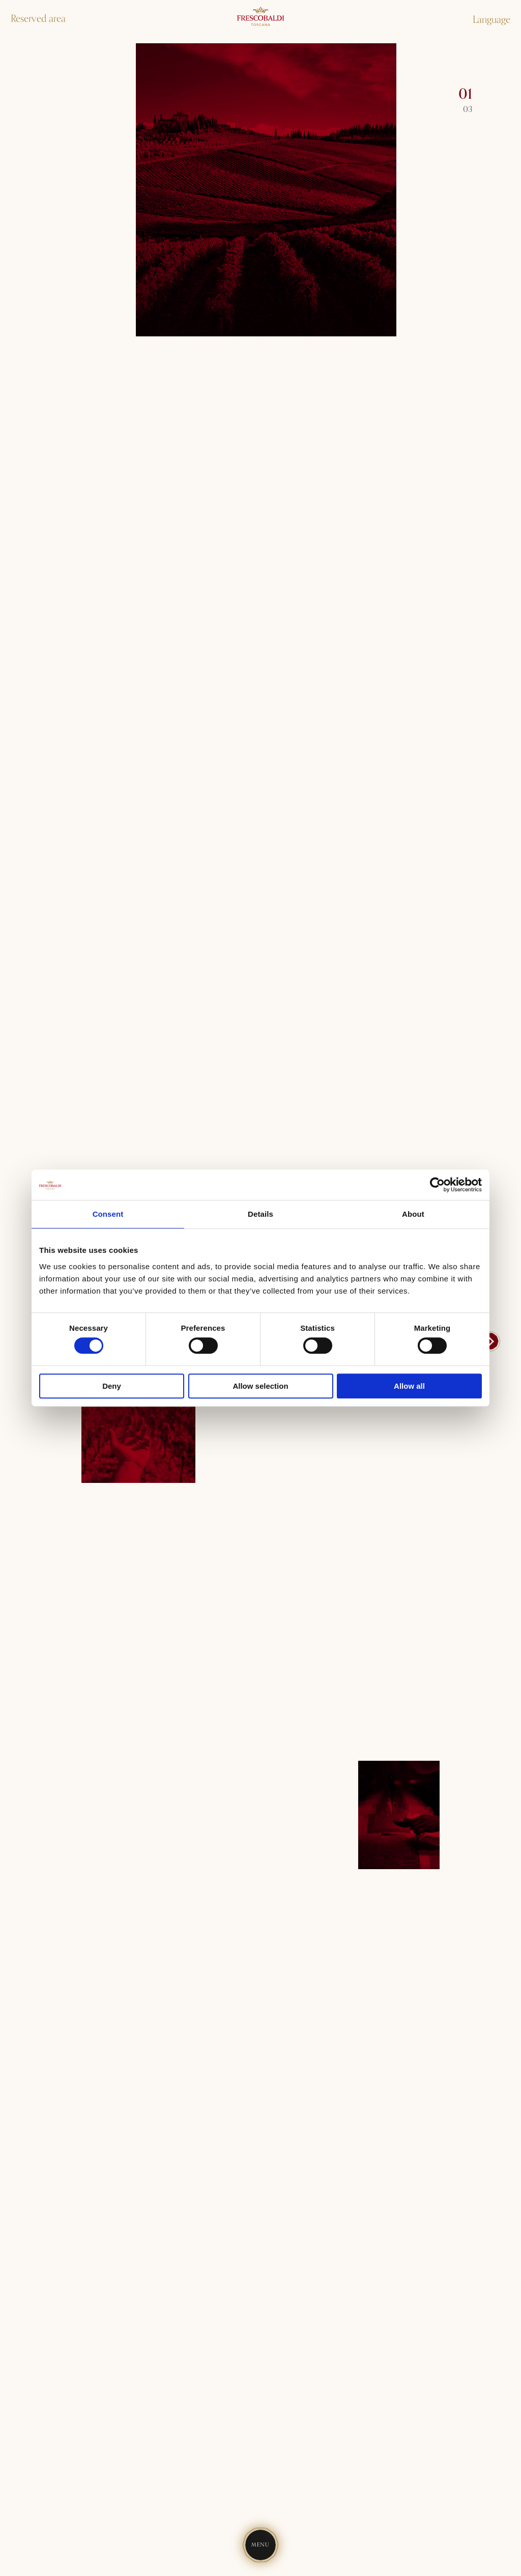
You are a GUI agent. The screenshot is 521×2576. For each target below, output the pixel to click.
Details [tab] (260, 1214)
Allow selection (260, 1386)
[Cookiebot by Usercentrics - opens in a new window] (437, 1184)
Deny (111, 1386)
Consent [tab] (108, 1214)
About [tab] (413, 1214)
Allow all (409, 1386)
